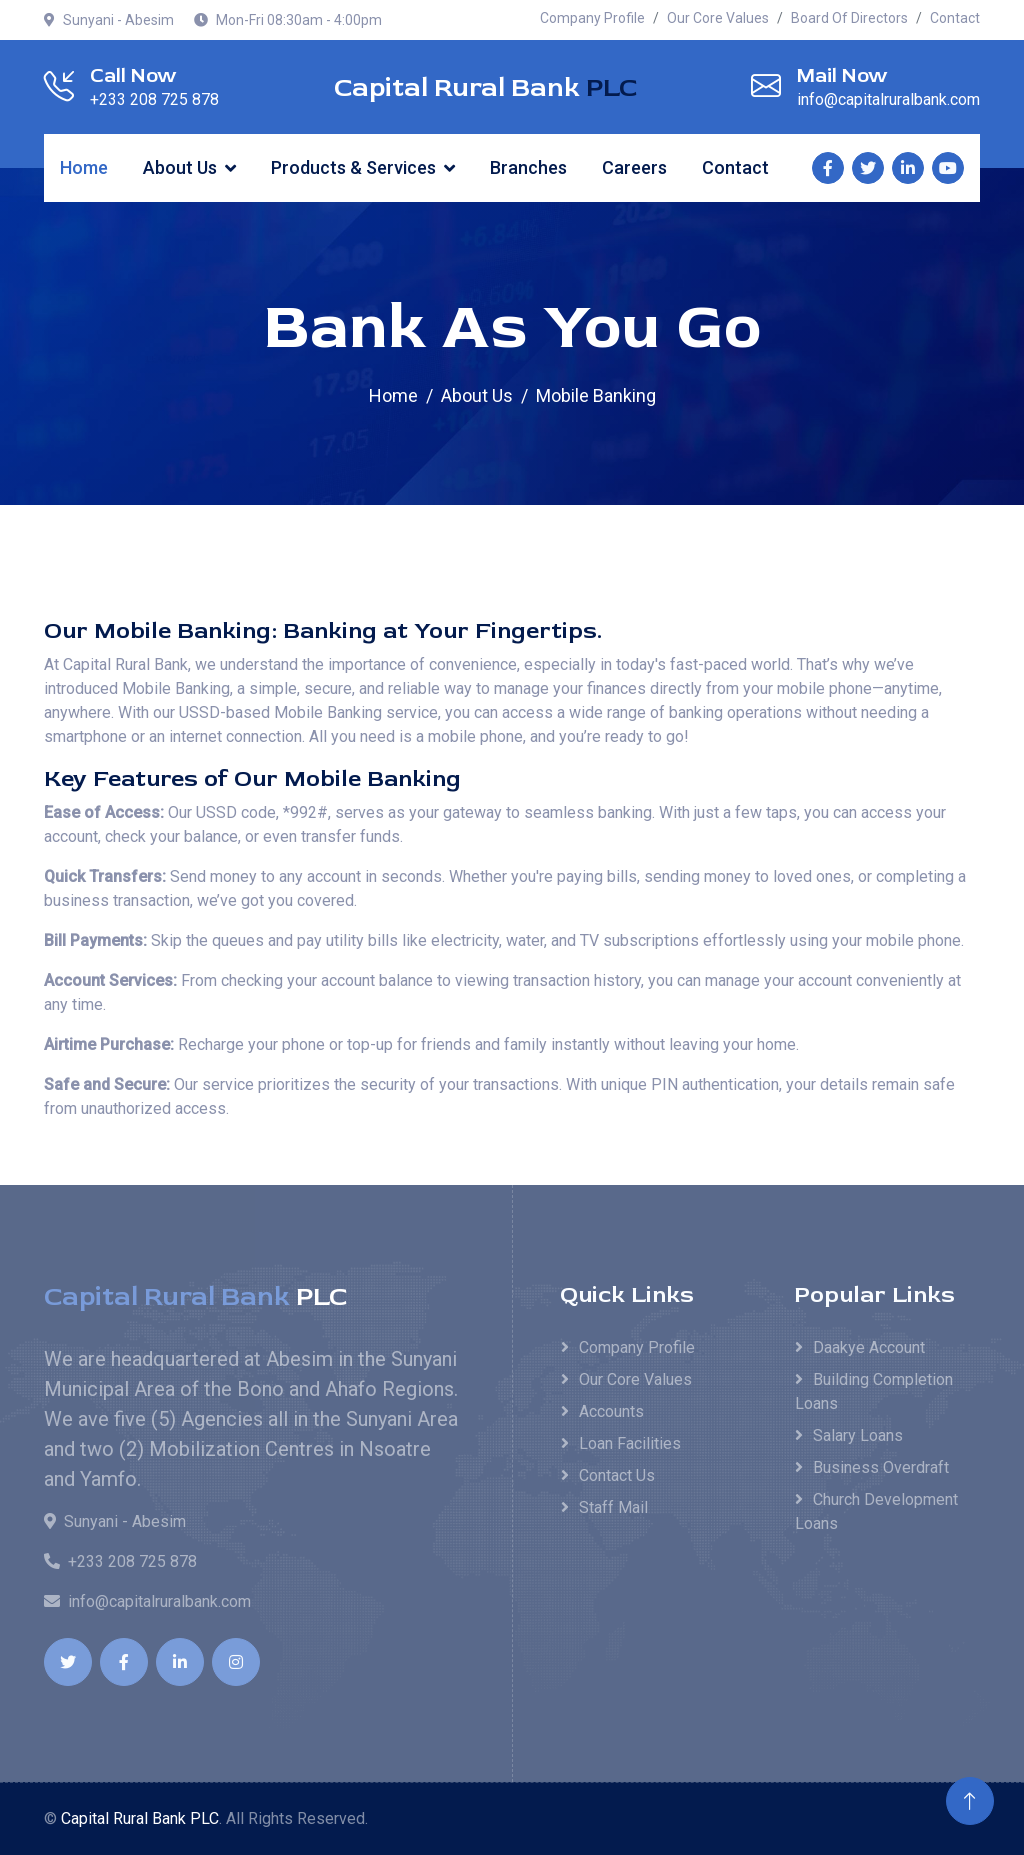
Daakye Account (869, 1347)
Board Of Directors (849, 18)
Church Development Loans (876, 1511)
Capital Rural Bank (485, 88)
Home (84, 167)
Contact (955, 18)
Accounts (611, 1411)
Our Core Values (718, 18)
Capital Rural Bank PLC (140, 1818)
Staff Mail (613, 1507)
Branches (528, 167)
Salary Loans (858, 1435)
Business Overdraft (881, 1467)
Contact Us (617, 1475)
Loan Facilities (630, 1443)
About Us (180, 167)
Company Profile (592, 18)
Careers (634, 167)
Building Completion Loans (874, 1391)
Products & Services (353, 167)
